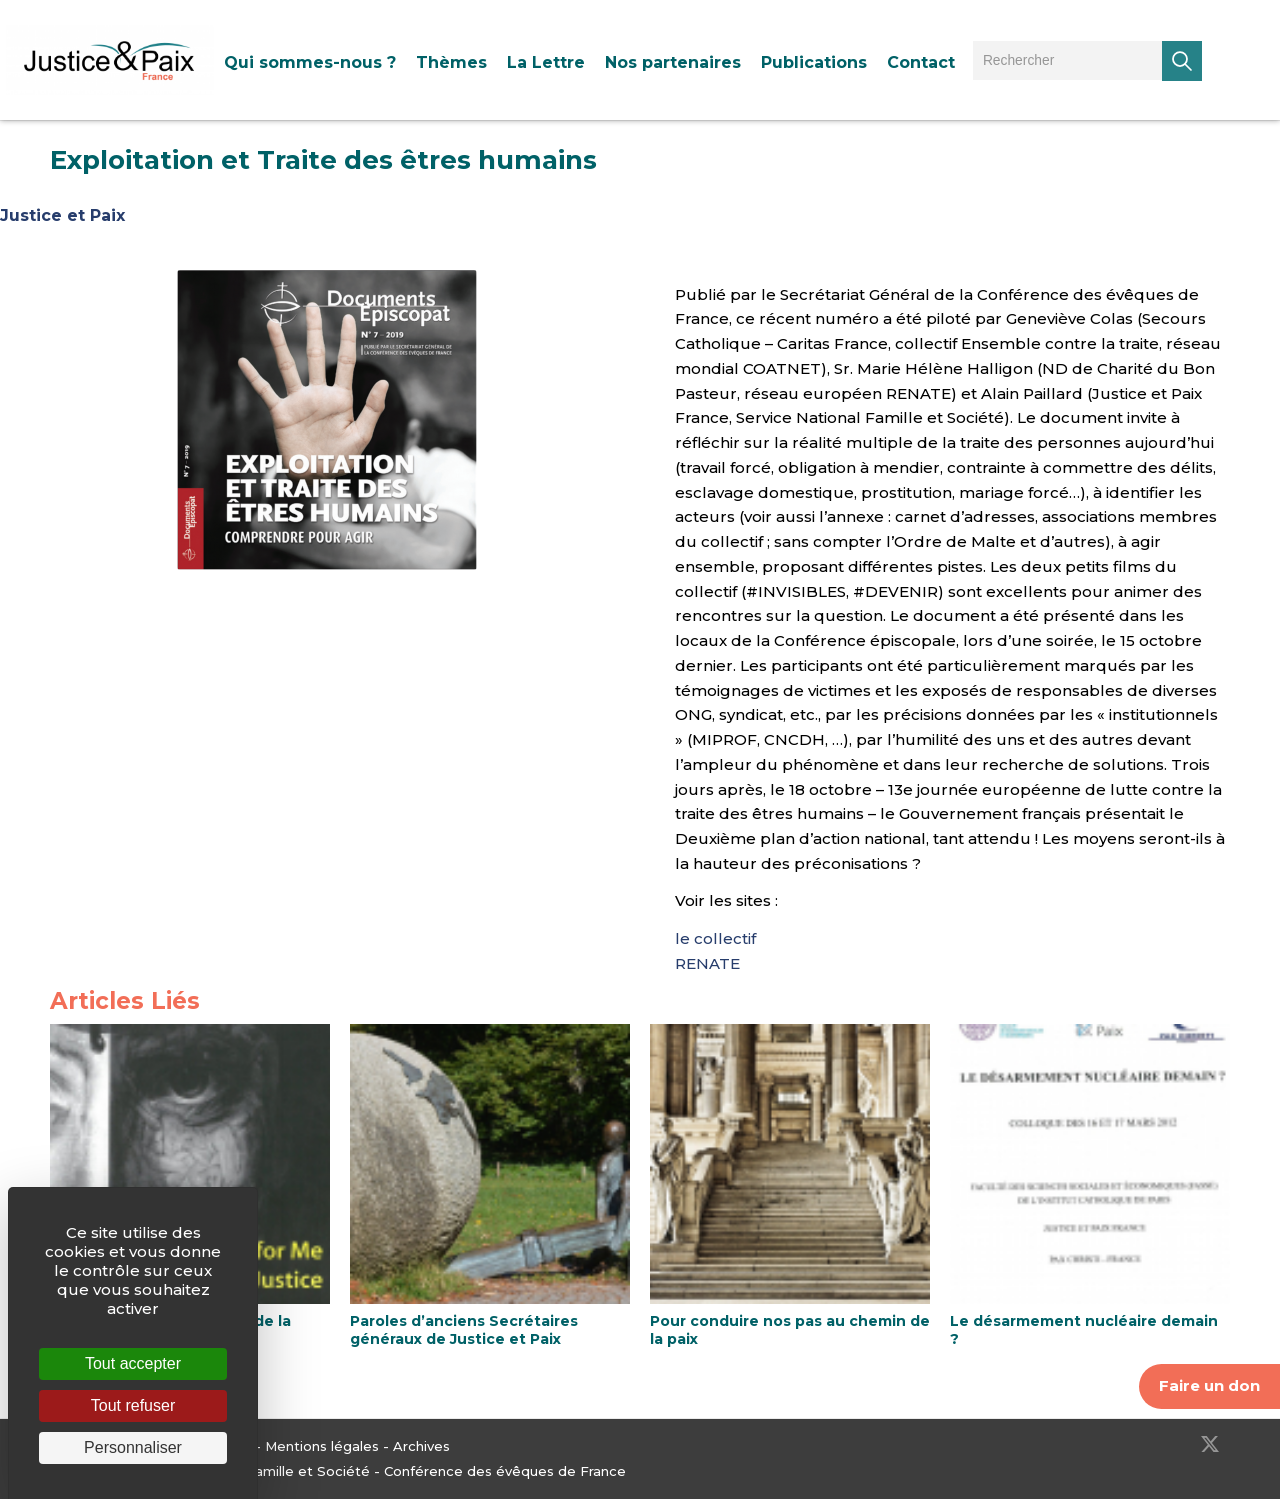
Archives (421, 1446)
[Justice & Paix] (110, 60)
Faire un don (1209, 1385)
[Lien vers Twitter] (1210, 1444)
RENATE (707, 963)
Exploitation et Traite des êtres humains (323, 160)
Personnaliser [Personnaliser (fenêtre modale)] (133, 1447)
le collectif (715, 938)
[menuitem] (310, 62)
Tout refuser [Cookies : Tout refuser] (133, 1405)
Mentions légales (322, 1446)
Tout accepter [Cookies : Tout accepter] (133, 1363)
